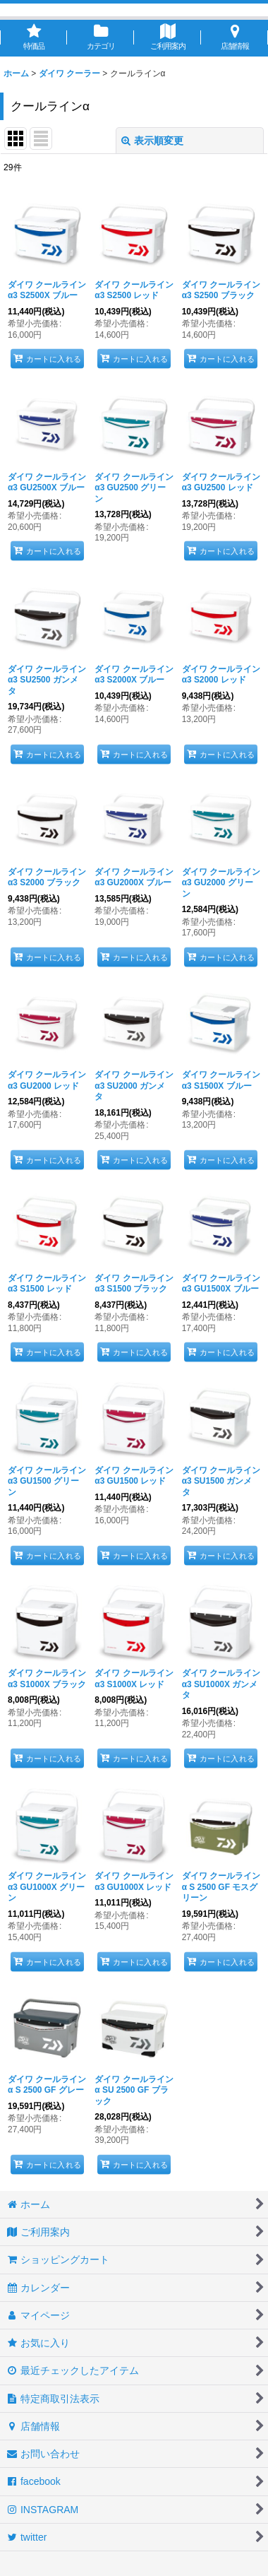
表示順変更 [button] (152, 140)
